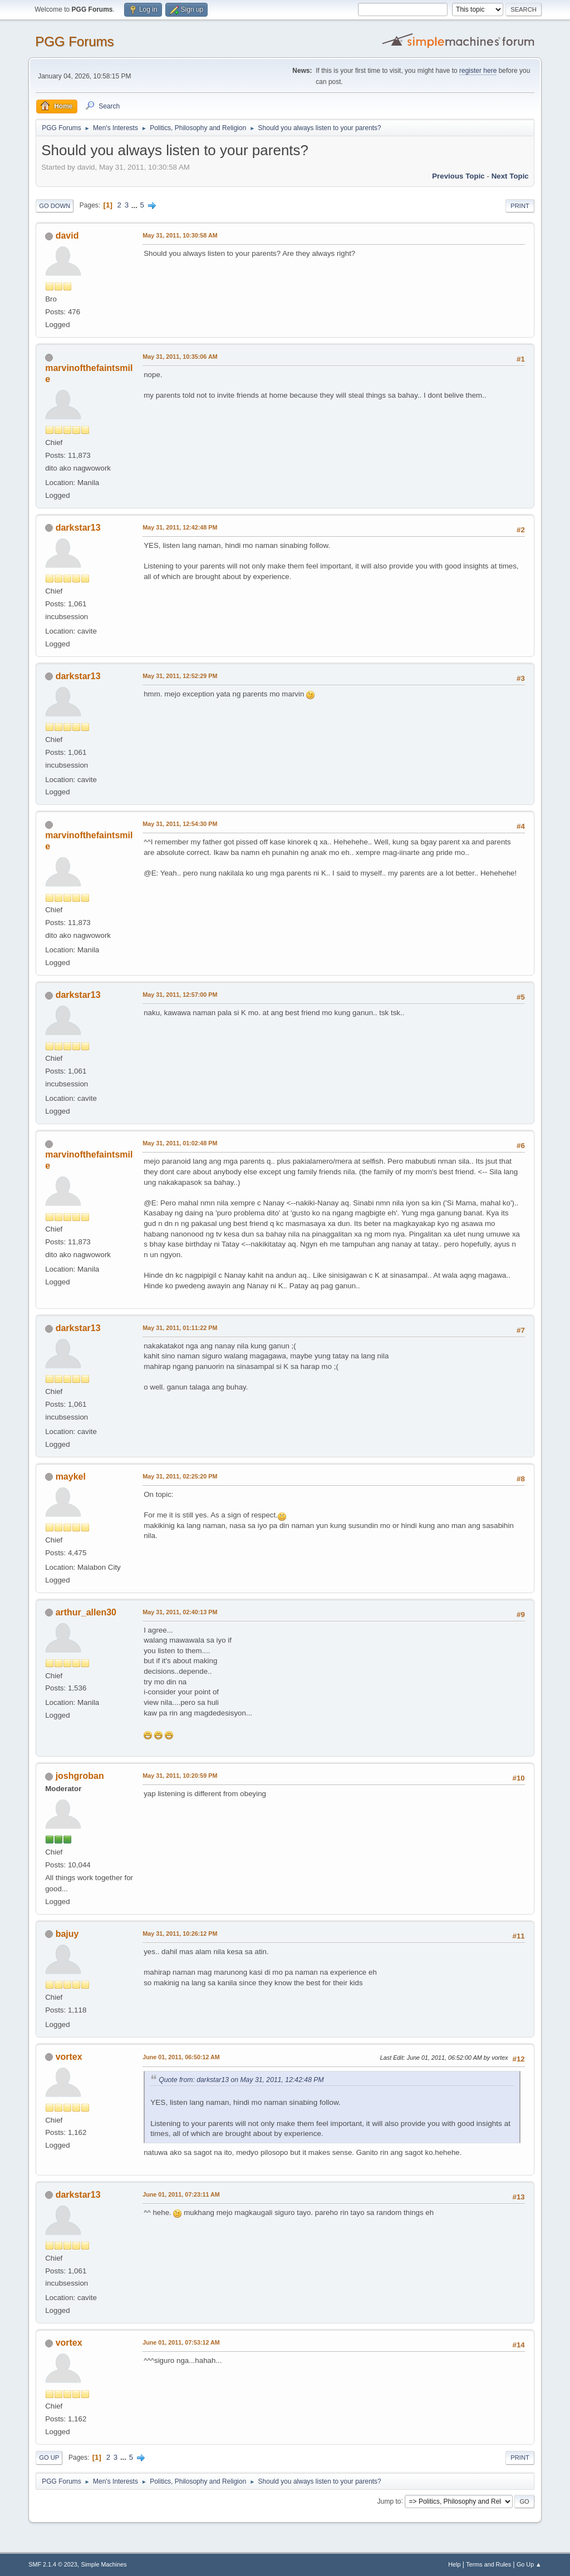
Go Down (54, 205)
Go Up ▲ (529, 2564)
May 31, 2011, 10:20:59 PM (179, 1775)
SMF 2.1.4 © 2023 (52, 2564)
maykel (71, 1476)
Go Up (49, 2457)
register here (478, 71)
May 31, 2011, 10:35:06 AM (179, 356)
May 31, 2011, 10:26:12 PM (179, 1933)
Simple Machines (104, 2564)
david (67, 235)
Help (454, 2564)
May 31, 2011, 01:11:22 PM (179, 1327)
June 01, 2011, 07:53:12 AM (181, 2342)
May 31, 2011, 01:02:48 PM (179, 1143)
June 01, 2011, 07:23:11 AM (181, 2194)
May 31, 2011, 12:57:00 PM (179, 994)
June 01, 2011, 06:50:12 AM (181, 2057)
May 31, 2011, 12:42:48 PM (179, 527)
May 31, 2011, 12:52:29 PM (179, 676)
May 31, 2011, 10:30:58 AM (179, 235)
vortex (69, 2056)
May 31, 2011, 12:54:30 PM (179, 823)
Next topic (510, 176)
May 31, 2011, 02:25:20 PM (179, 1476)
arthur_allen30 (86, 1612)
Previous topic (458, 176)
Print (519, 205)
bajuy (67, 1934)
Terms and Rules (488, 2564)
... (135, 205)
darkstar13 (78, 527)
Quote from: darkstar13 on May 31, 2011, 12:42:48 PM (241, 2080)
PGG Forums (74, 41)
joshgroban (80, 1776)
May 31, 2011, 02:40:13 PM (179, 1612)
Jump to (389, 2501)
